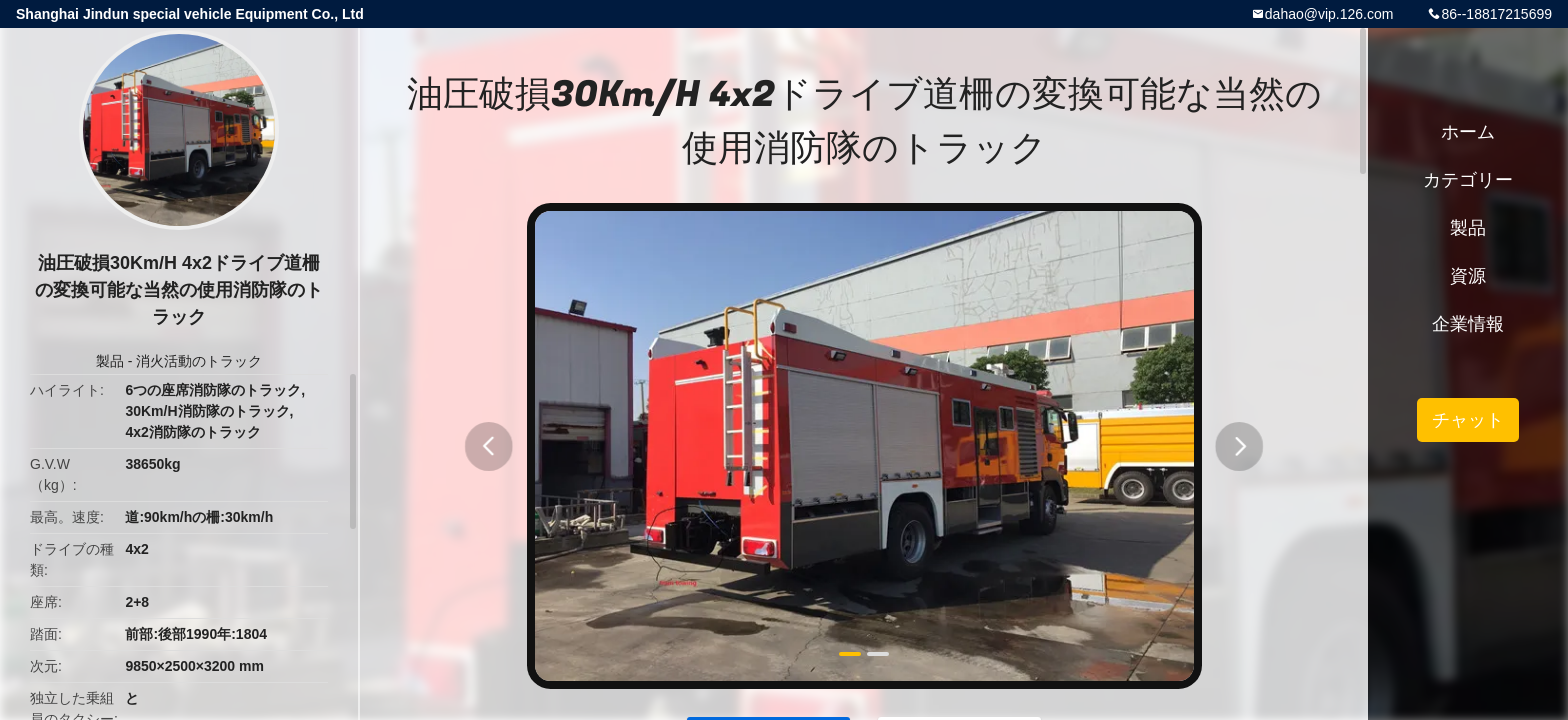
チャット (1468, 420)
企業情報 (1468, 324)
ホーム (1468, 132)
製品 (110, 361)
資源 (1468, 276)
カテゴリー (1468, 180)
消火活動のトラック (199, 361)
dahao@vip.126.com (1329, 14)
